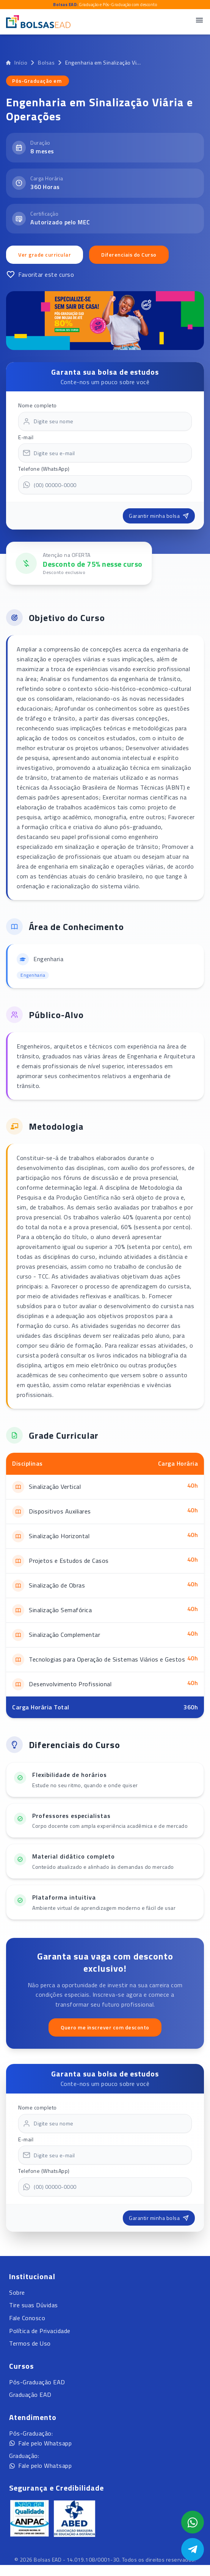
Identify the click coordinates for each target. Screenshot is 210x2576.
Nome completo (37, 405)
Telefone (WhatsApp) (44, 469)
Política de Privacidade (40, 2330)
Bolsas (46, 62)
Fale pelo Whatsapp (40, 2443)
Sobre (17, 2292)
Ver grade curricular (44, 255)
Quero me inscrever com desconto (105, 2027)
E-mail (25, 437)
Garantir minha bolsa (159, 516)
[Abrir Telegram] (192, 2549)
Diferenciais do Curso (129, 255)
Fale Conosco (27, 2317)
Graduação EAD (30, 2394)
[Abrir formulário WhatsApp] (192, 2522)
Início (16, 62)
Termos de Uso (30, 2343)
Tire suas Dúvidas (33, 2305)
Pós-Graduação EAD (37, 2382)
